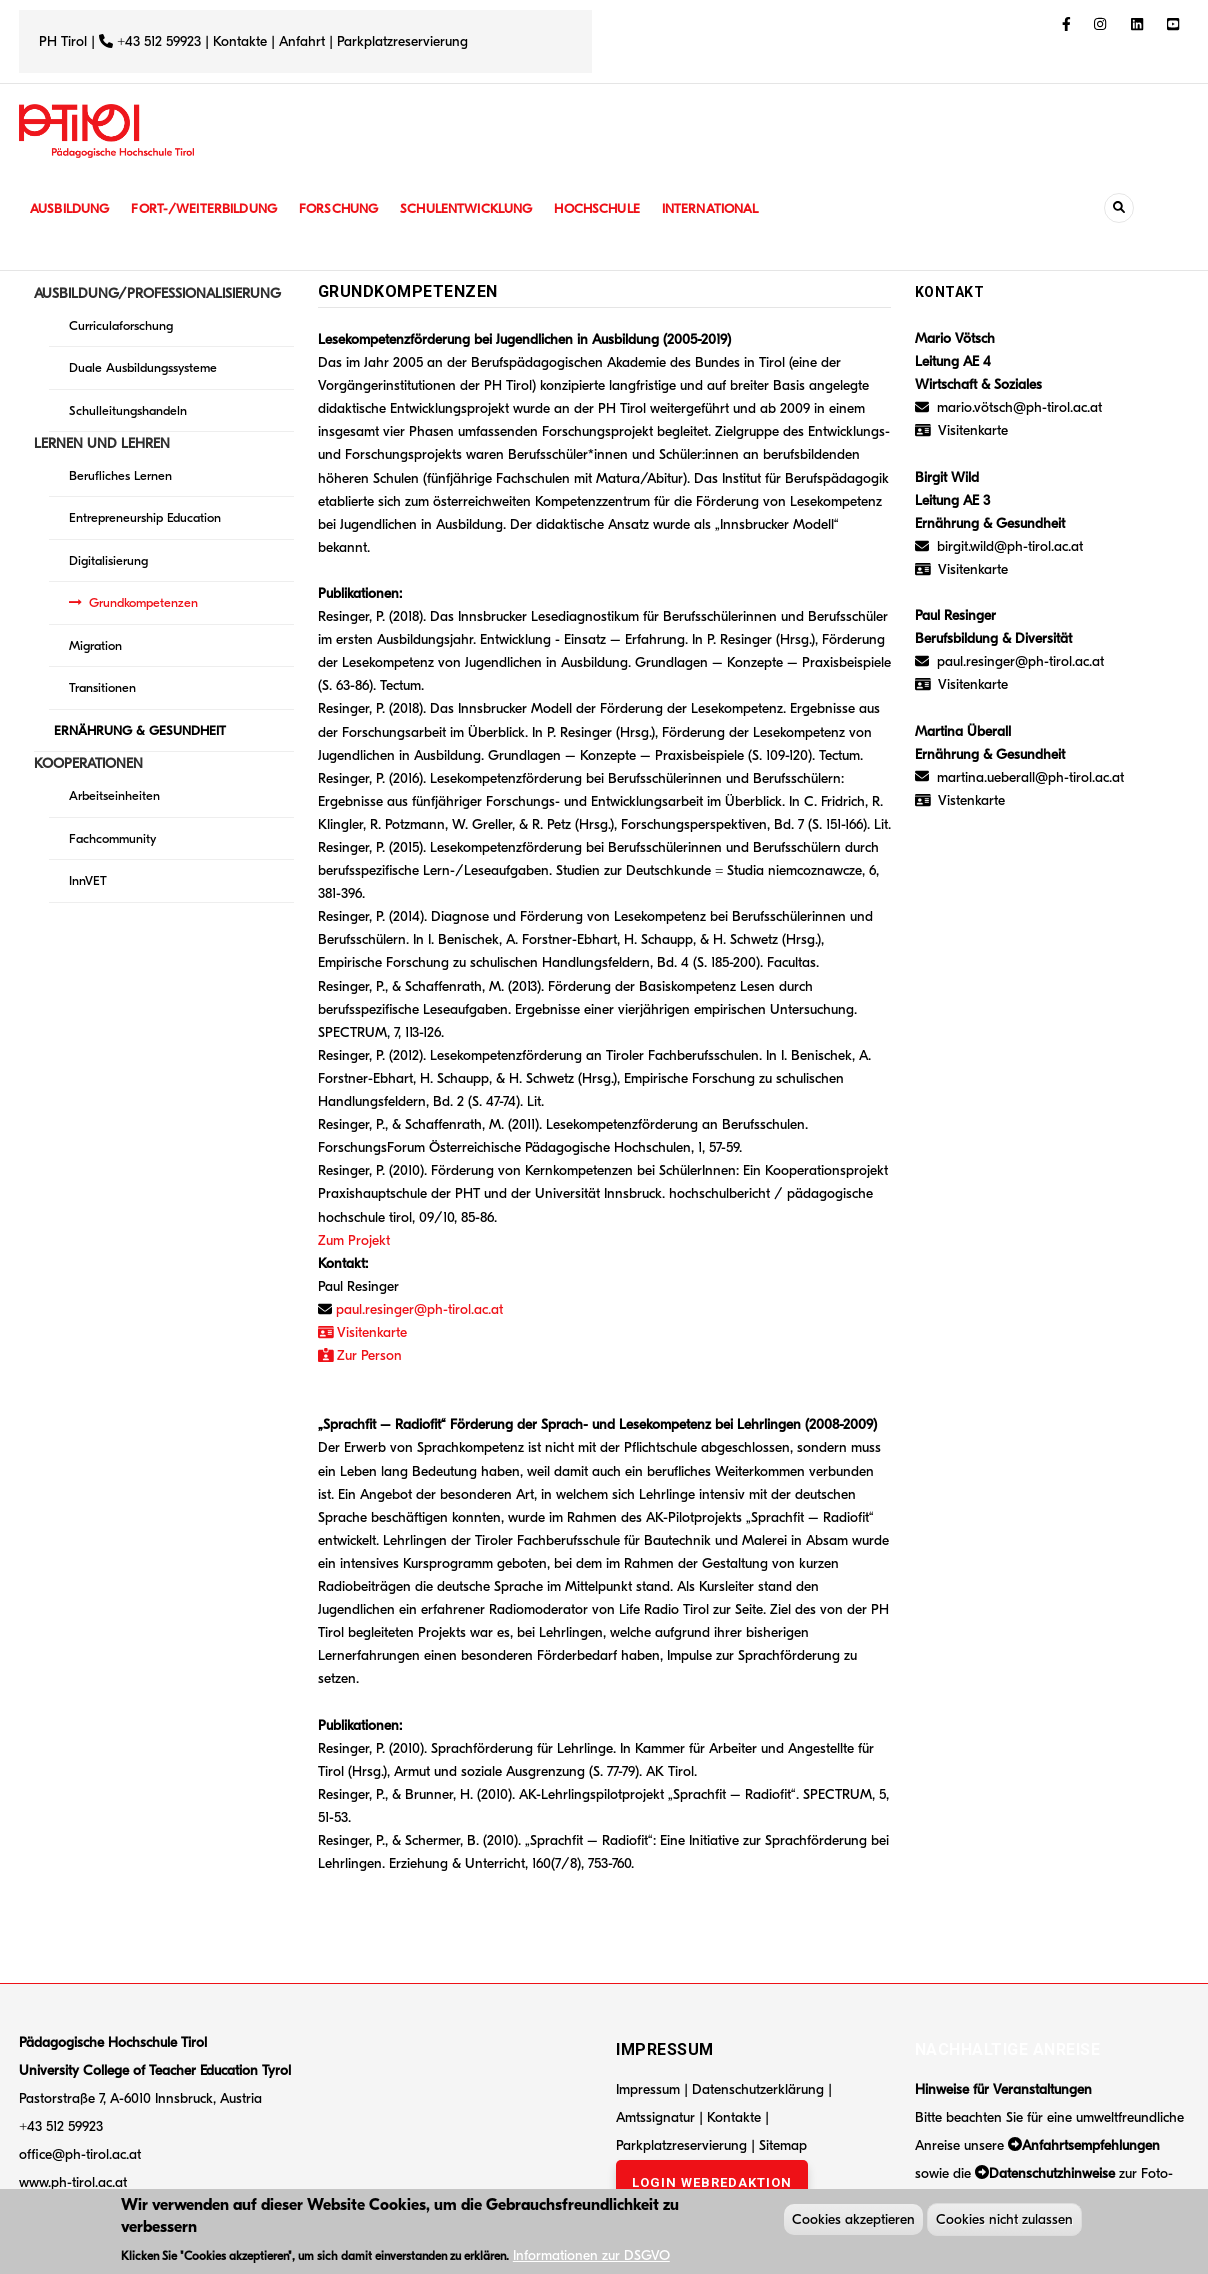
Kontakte (240, 41)
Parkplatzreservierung (402, 41)
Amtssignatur (657, 2117)
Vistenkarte (971, 800)
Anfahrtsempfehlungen (1091, 2145)
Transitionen (102, 687)
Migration (95, 645)
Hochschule (618, 208)
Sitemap (783, 2145)
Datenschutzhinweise (1052, 2173)
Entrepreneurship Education (145, 517)
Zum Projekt (354, 1240)
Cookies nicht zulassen (1004, 2221)
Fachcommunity (112, 838)
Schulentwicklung (483, 208)
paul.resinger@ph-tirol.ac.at (419, 1309)
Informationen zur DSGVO (591, 2257)
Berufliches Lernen (120, 475)
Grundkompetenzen (143, 602)
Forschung (351, 208)
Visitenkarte (370, 1332)
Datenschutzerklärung (758, 2089)
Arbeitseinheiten (114, 795)
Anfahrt (304, 41)
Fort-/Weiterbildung (211, 208)
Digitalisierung (108, 560)
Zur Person (360, 1355)
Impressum (648, 2089)
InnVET (88, 880)
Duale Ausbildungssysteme (143, 367)
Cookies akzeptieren (853, 2221)
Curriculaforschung (121, 325)
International (736, 208)
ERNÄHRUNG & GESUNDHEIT (140, 730)
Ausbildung (71, 208)
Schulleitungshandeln (128, 410)
